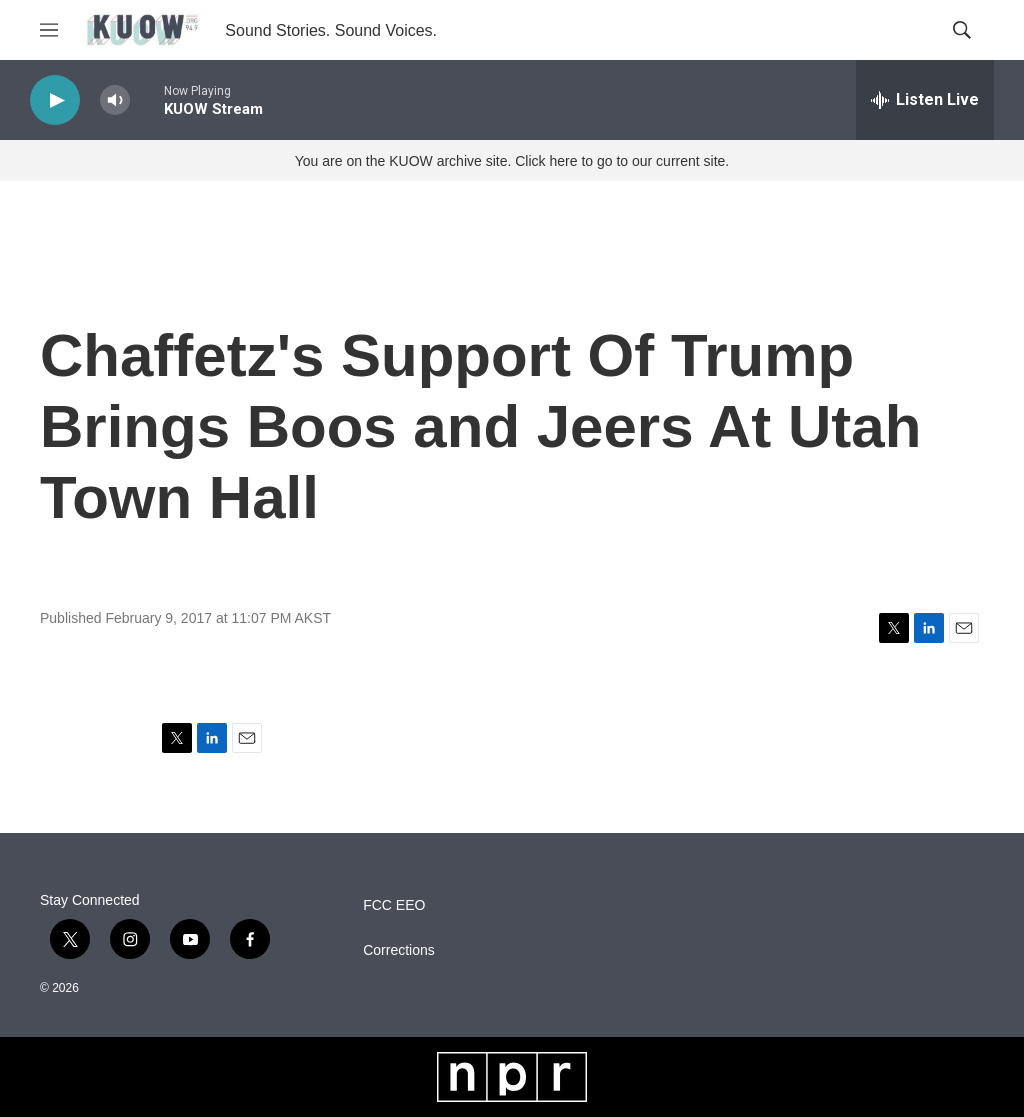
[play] (55, 100)
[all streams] (925, 100)
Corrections (399, 950)
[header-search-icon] (962, 30)
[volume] (115, 100)
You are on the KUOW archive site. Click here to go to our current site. (512, 161)
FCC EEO (394, 905)
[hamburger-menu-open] (49, 30)
